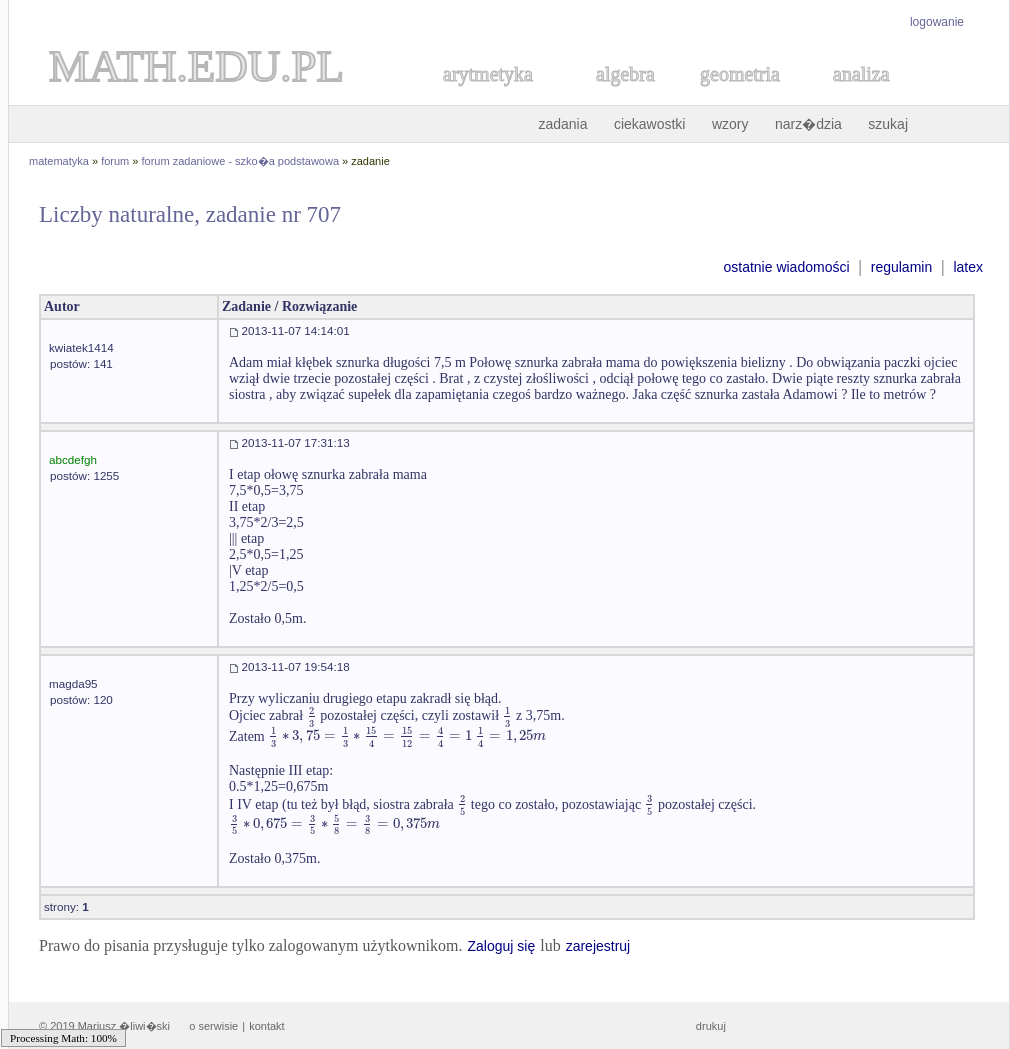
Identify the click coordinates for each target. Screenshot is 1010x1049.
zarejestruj (598, 946)
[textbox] (312, 715)
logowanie (937, 22)
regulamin (901, 267)
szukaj (888, 124)
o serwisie (213, 1026)
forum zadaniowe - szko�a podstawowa (240, 161)
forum (115, 161)
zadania (562, 124)
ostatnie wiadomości (786, 267)
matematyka (59, 161)
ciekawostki (650, 124)
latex (968, 267)
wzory (730, 124)
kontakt (266, 1026)
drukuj (711, 1026)
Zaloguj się (501, 946)
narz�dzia (808, 124)
